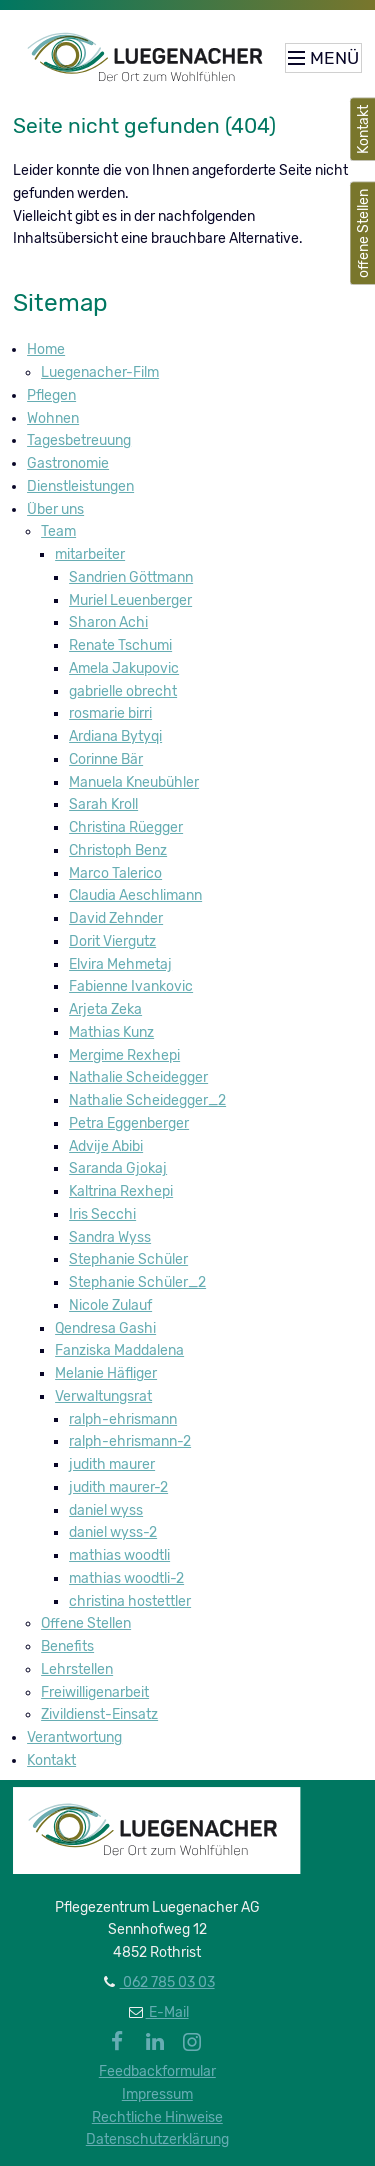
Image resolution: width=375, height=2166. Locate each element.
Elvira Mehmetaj (120, 964)
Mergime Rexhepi (124, 1055)
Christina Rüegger (126, 827)
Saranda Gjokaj (118, 1168)
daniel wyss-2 (113, 1532)
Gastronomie (68, 463)
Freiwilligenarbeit (95, 1692)
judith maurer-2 (118, 1487)
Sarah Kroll (103, 804)
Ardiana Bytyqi (115, 736)
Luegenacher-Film (100, 372)
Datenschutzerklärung (157, 2139)
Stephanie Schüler (128, 1259)
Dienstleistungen (80, 486)
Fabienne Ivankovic (131, 986)
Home (46, 349)
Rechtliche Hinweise (157, 2117)
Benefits (67, 1646)
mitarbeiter (90, 554)
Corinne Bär (106, 759)
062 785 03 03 (167, 1982)
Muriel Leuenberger (130, 600)
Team (58, 531)
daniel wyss (106, 1510)
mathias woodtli (119, 1555)
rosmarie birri (110, 713)
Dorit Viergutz (112, 941)
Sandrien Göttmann (131, 577)
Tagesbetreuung (79, 440)
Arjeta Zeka (105, 1009)
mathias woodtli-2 (126, 1578)
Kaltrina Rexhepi (121, 1191)
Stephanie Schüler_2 (137, 1282)
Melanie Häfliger (106, 1373)
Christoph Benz (118, 850)
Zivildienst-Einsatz (99, 1714)
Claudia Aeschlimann (135, 895)
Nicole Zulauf (110, 1305)
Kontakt (51, 1760)
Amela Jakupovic (124, 668)
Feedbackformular (157, 2071)
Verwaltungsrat (103, 1396)
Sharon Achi (108, 622)
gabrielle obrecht (123, 691)
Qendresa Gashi (105, 1328)
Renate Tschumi (120, 645)
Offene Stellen (86, 1623)
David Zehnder (116, 918)
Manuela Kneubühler (134, 782)
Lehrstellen (77, 1669)
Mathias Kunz (111, 1032)
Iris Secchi (102, 1214)
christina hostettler (130, 1601)
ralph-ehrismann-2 (130, 1441)
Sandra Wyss (110, 1237)
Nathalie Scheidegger (138, 1077)
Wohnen (53, 418)
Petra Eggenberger (129, 1123)
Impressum (157, 2094)
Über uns (55, 509)
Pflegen (51, 395)
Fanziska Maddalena (119, 1350)
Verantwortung (74, 1737)
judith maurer (112, 1464)
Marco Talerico (115, 873)
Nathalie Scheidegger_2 (147, 1100)
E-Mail (167, 2012)
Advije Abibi (106, 1146)
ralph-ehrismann (123, 1419)
